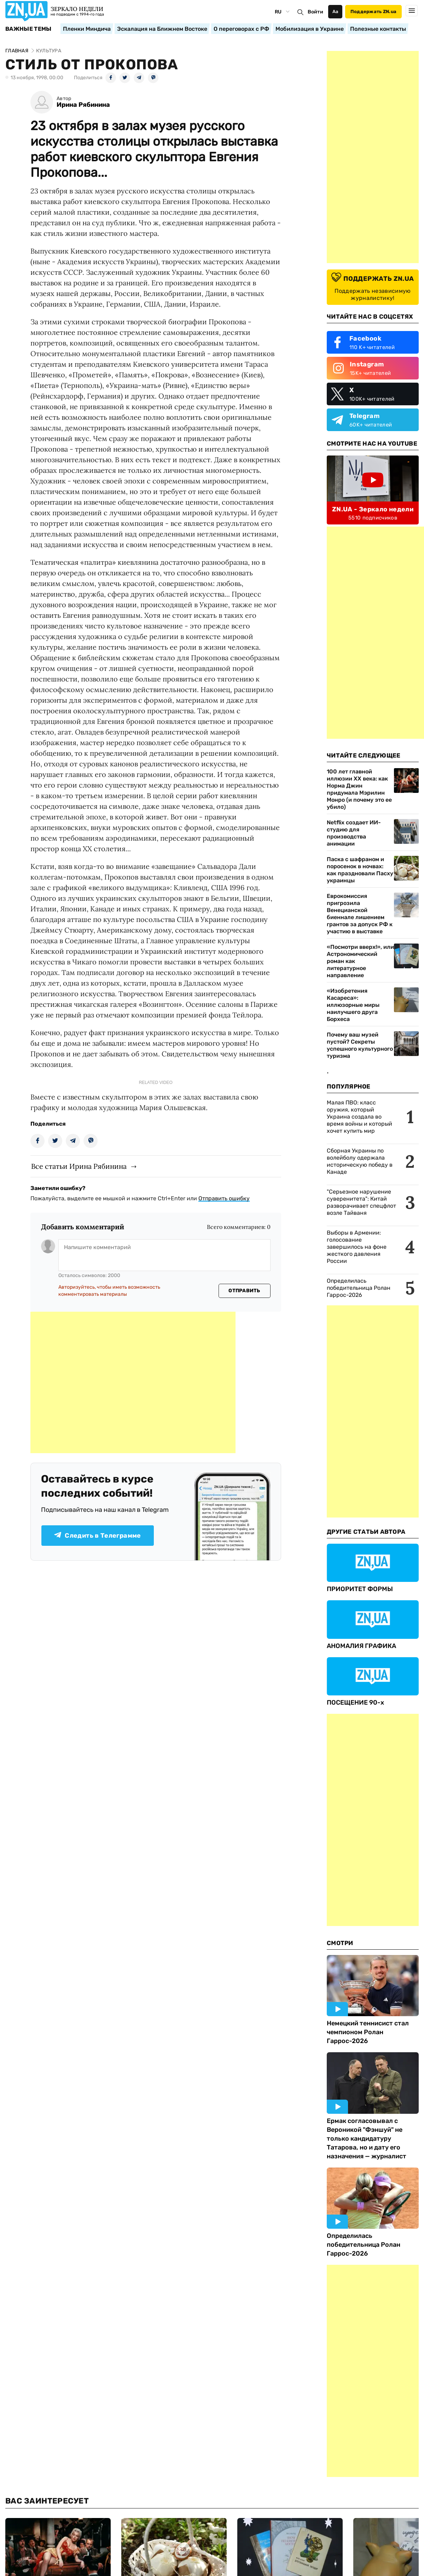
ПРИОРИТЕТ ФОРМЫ (360, 1589)
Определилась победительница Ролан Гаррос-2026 (358, 1287)
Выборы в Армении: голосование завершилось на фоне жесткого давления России (357, 1246)
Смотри (340, 1942)
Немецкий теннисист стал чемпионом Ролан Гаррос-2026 (368, 2032)
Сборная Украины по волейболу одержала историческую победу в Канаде (360, 1161)
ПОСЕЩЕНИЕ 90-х (355, 1702)
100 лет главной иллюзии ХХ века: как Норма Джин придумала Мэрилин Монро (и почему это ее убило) (359, 789)
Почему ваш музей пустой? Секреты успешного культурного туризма (360, 1045)
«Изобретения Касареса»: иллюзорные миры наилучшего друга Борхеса (353, 1004)
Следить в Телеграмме (97, 1535)
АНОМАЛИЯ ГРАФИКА (361, 1646)
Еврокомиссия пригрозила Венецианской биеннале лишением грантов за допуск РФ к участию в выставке (360, 914)
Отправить (244, 1291)
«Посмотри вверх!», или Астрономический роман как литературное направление (360, 961)
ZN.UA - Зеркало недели (372, 509)
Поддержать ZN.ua (373, 11)
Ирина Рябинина (83, 105)
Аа (335, 11)
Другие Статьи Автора (366, 1531)
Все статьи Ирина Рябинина (79, 1166)
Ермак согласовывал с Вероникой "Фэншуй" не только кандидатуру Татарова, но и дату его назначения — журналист (366, 2138)
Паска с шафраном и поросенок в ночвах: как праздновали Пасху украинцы (360, 870)
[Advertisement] (133, 1382)
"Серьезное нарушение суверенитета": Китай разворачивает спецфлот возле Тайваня (361, 1202)
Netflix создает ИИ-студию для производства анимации (354, 833)
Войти (315, 12)
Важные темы (28, 29)
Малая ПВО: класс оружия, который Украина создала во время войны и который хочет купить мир (359, 1116)
